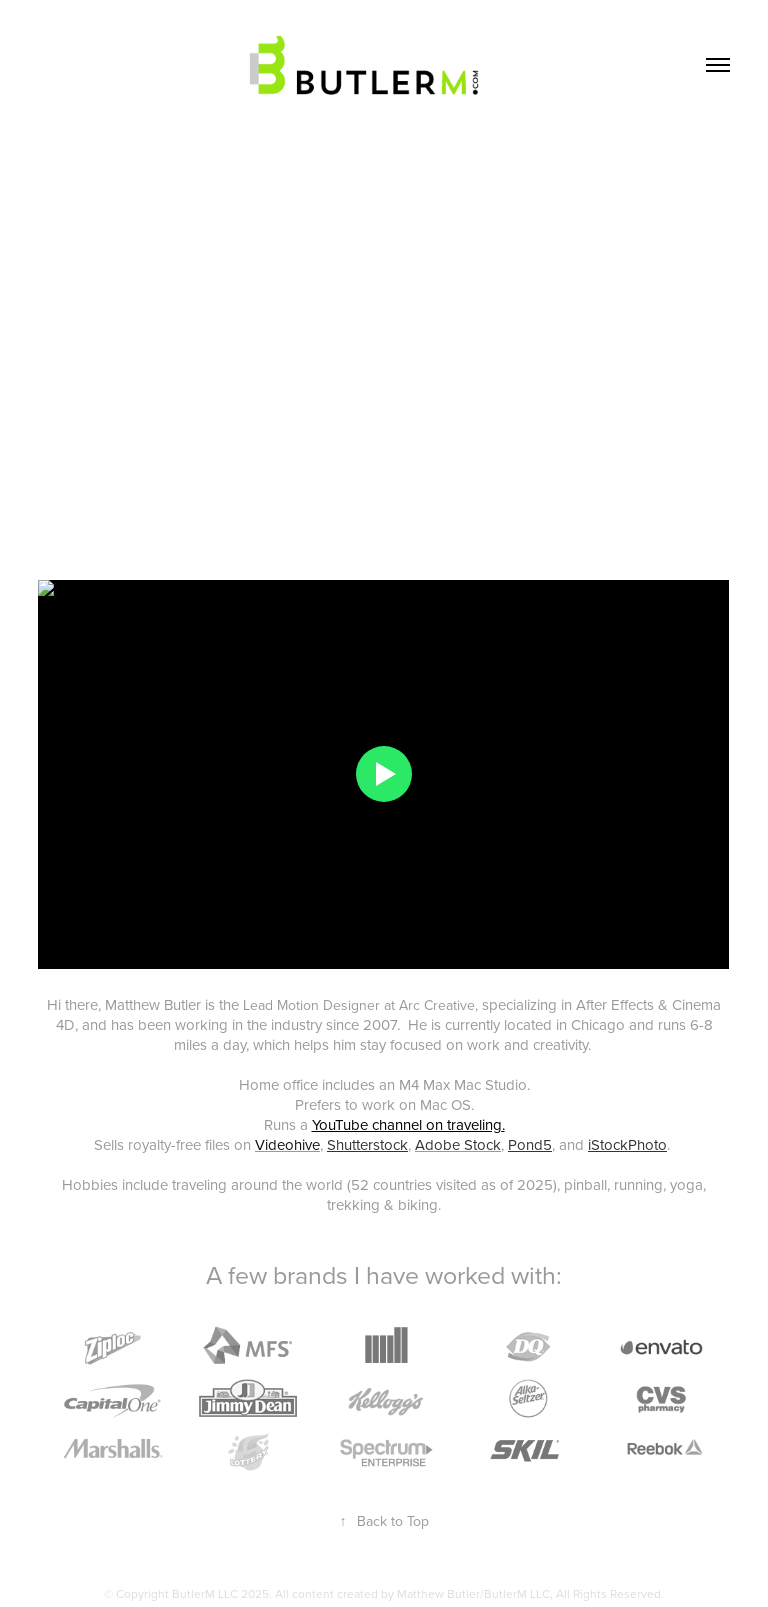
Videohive (287, 1144)
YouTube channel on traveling (407, 1124)
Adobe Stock (458, 1144)
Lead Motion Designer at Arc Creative (359, 1005)
